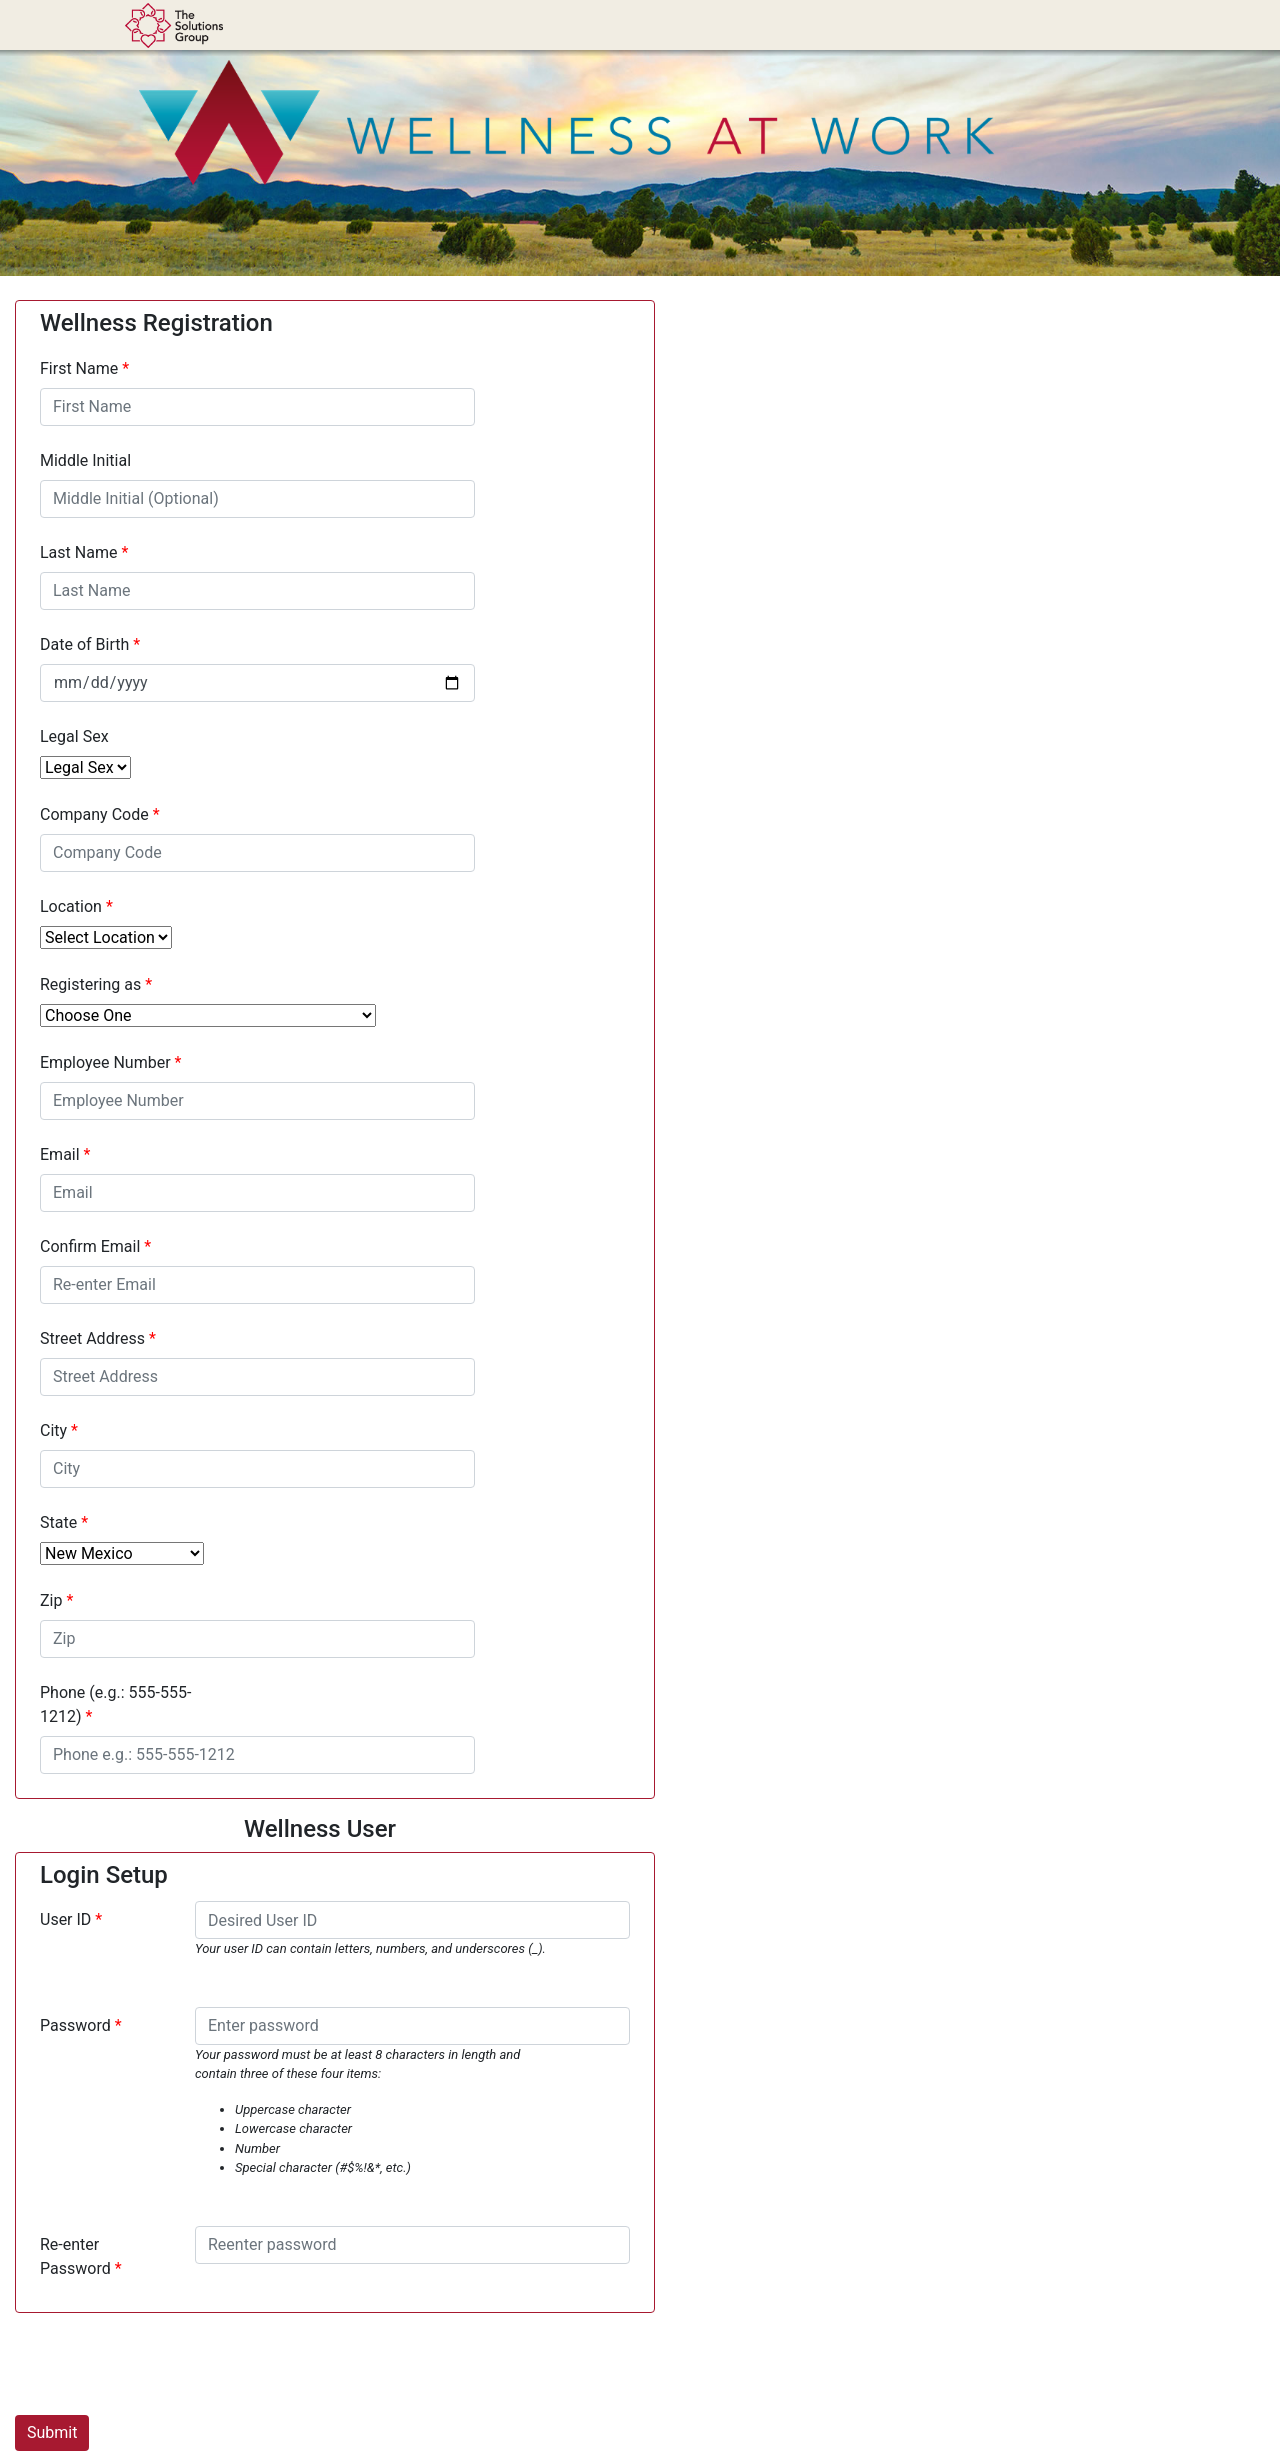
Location (71, 906)
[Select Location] (106, 937)
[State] (122, 1553)
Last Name (78, 552)
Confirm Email (90, 1246)
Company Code (94, 814)
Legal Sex (74, 736)
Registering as (92, 984)
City (53, 1430)
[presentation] (167, 2368)
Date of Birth (84, 644)
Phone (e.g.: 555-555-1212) (115, 1704)
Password (75, 2025)
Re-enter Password (75, 2256)
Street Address (92, 1338)
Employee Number (105, 1062)
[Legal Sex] (85, 767)
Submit (52, 2432)
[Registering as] (208, 1015)
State (58, 1522)
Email (60, 1154)
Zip (51, 1600)
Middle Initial (85, 460)
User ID (65, 1919)
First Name (79, 368)
